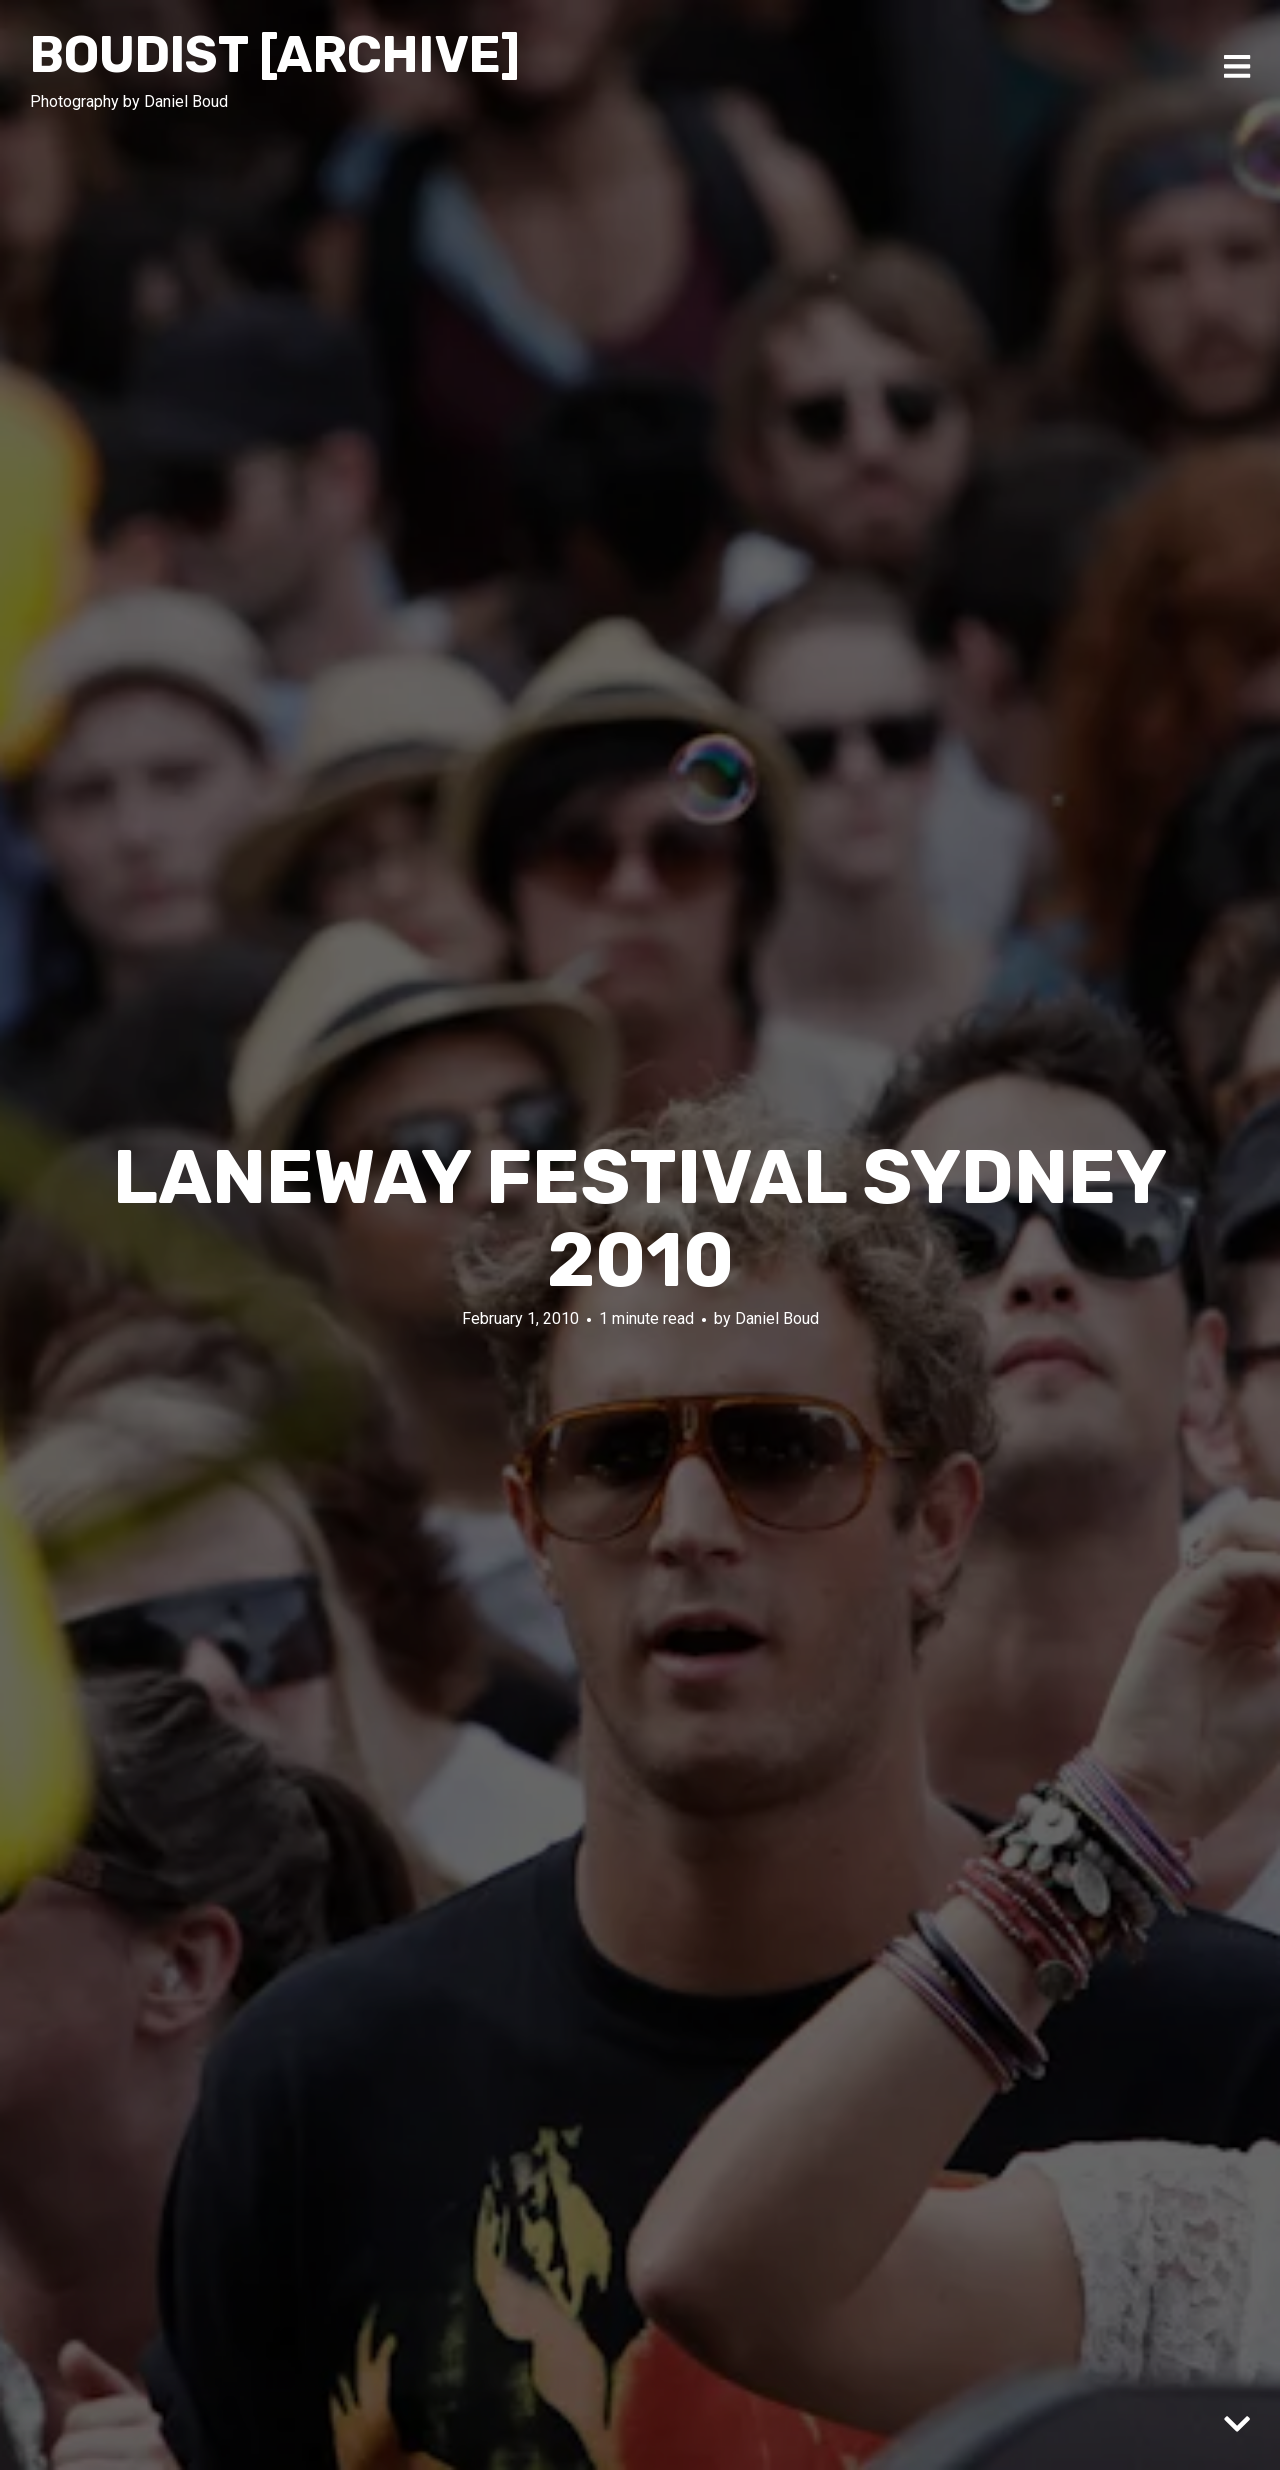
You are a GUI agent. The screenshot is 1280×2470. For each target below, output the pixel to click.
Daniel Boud (777, 1318)
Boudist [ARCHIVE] (275, 55)
